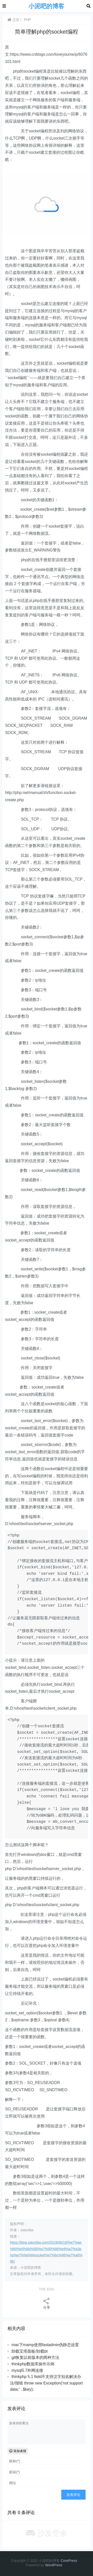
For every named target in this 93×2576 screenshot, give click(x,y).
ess (59, 2565)
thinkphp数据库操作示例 (32, 2364)
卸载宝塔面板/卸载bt (29, 2351)
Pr (55, 2565)
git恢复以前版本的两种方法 (35, 2357)
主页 (13, 20)
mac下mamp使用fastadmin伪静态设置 (45, 2345)
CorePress (69, 2561)
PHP (27, 20)
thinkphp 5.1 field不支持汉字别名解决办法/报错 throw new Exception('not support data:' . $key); (46, 2383)
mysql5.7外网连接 (27, 2370)
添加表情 (17, 2451)
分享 (46, 2303)
